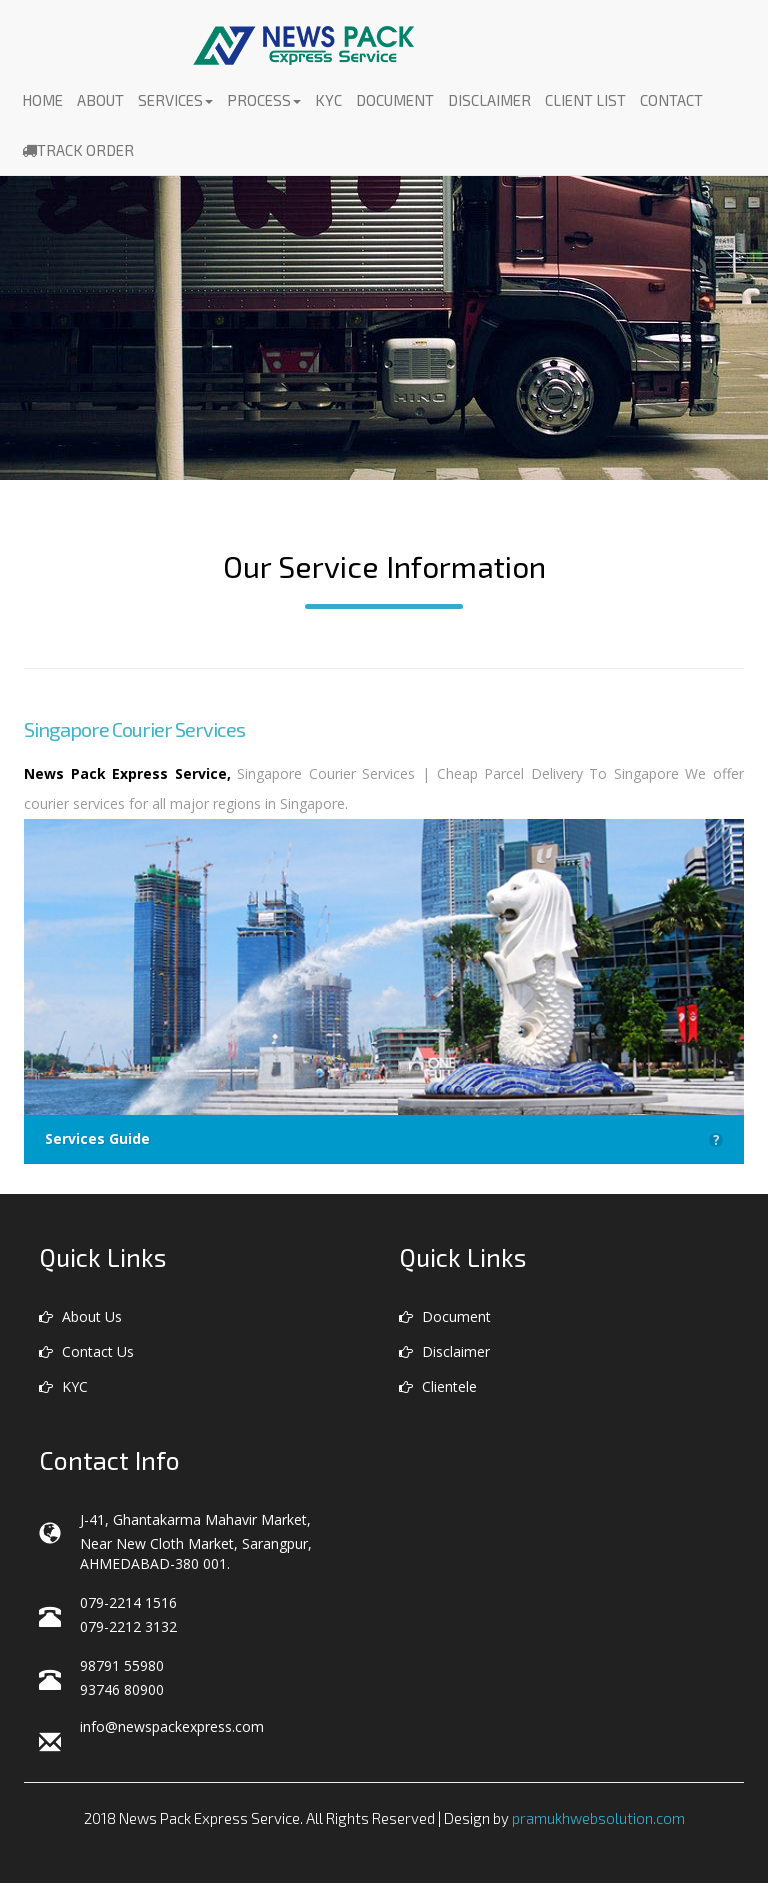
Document (395, 100)
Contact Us (86, 1351)
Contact (671, 100)
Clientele (438, 1386)
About (100, 100)
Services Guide (384, 1139)
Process (264, 100)
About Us (80, 1316)
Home (42, 100)
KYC (328, 100)
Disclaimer (489, 100)
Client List (585, 100)
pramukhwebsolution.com (598, 1818)
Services (175, 100)
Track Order (78, 150)
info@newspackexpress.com (172, 1726)
